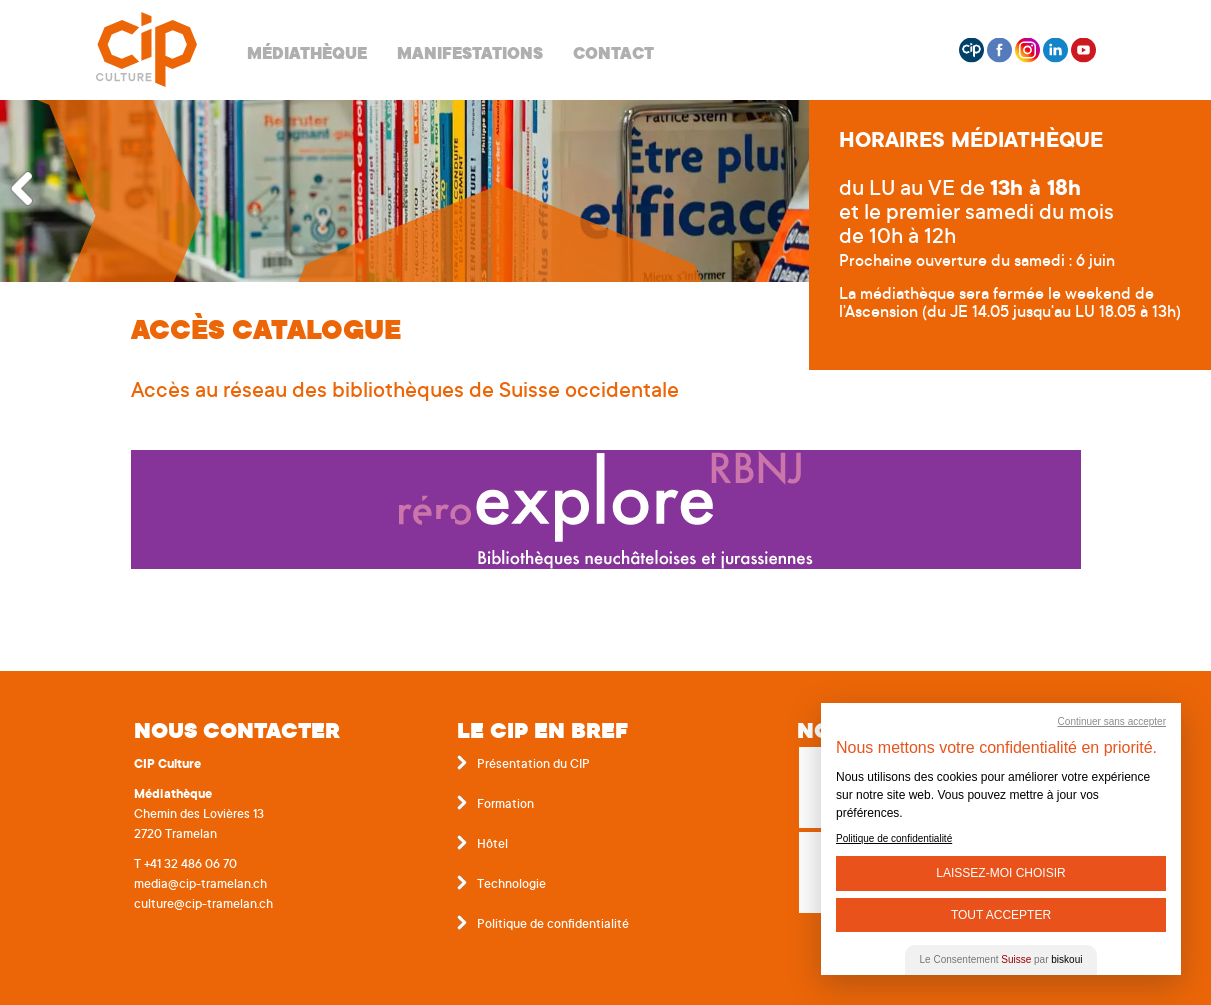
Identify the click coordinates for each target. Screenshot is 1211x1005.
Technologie (511, 885)
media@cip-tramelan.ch (200, 885)
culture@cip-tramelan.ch (203, 905)
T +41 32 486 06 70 (185, 865)
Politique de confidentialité (553, 925)
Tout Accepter (1001, 915)
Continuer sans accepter (1112, 721)
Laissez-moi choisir (1000, 873)
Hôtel (492, 845)
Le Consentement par (1001, 959)
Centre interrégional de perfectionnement (146, 50)
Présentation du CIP (533, 765)
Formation (505, 805)
